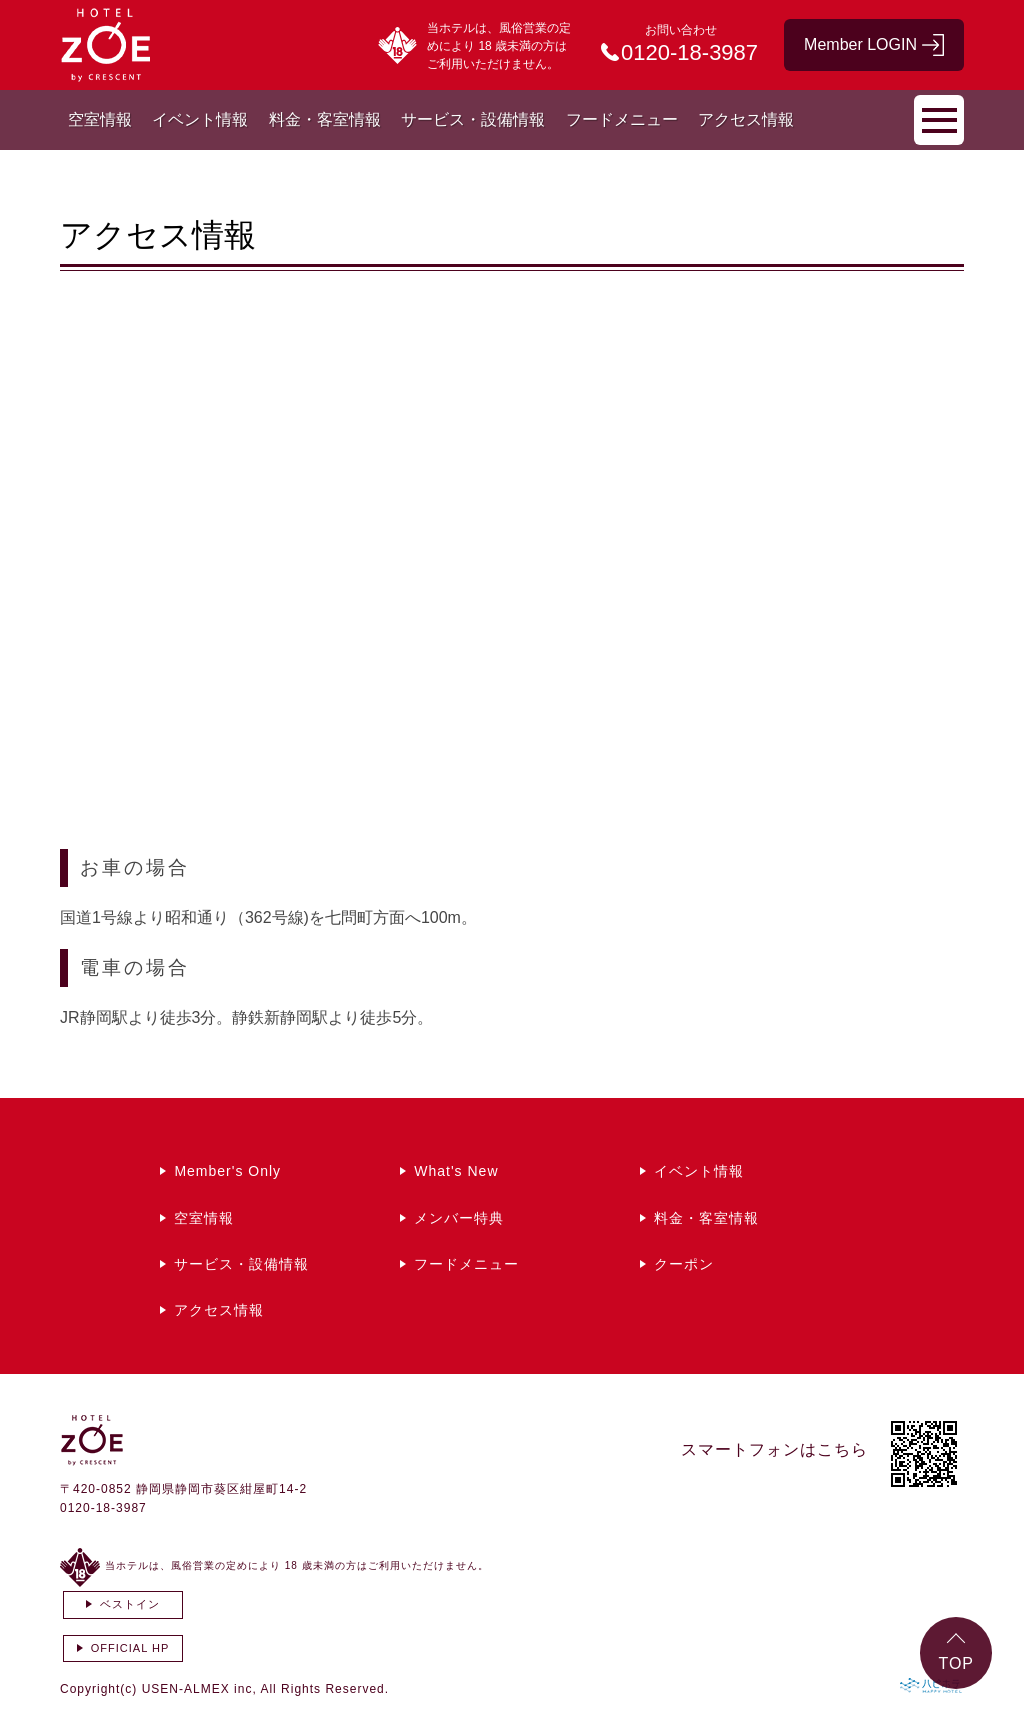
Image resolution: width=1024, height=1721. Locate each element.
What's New (456, 1171)
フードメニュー (622, 119)
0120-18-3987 (103, 1508)
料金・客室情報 (325, 119)
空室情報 (100, 119)
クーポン (684, 1264)
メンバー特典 (459, 1218)
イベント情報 (200, 119)
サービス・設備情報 (473, 119)
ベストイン (130, 1604)
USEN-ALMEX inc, (199, 1689)
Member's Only (227, 1171)
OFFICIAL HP (130, 1648)
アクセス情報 (746, 119)
